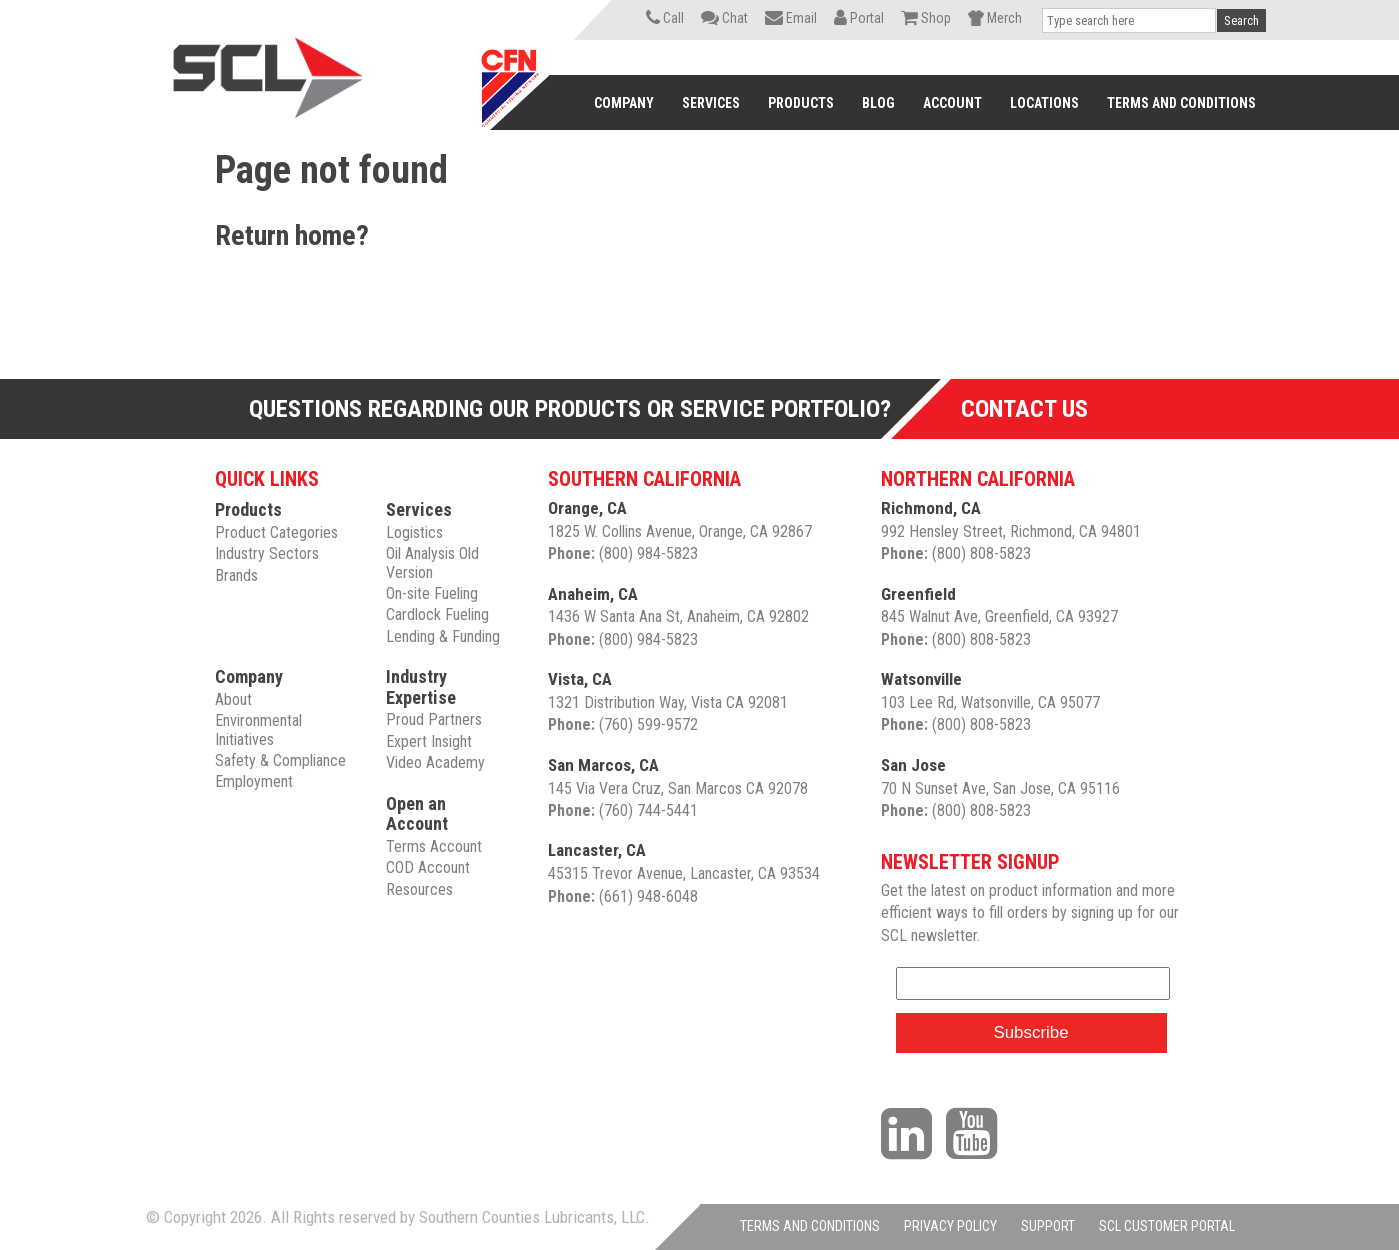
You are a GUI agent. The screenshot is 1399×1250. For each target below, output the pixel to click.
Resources (419, 889)
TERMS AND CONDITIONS (810, 1226)
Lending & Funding (443, 636)
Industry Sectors (267, 553)
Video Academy (435, 762)
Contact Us (1024, 409)
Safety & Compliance (280, 760)
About (233, 699)
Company (249, 676)
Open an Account (417, 814)
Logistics (414, 532)
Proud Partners (434, 719)
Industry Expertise (421, 687)
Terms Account (434, 846)
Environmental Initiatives (258, 729)
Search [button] (1241, 20)
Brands (236, 575)
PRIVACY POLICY (950, 1226)
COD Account (428, 867)
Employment (254, 781)
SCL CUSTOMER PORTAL (1167, 1226)
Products (248, 509)
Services (419, 509)
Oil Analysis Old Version (432, 562)
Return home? (292, 235)
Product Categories (276, 532)
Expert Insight (429, 741)
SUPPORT (1048, 1226)
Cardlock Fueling (437, 614)
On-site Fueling (432, 593)
